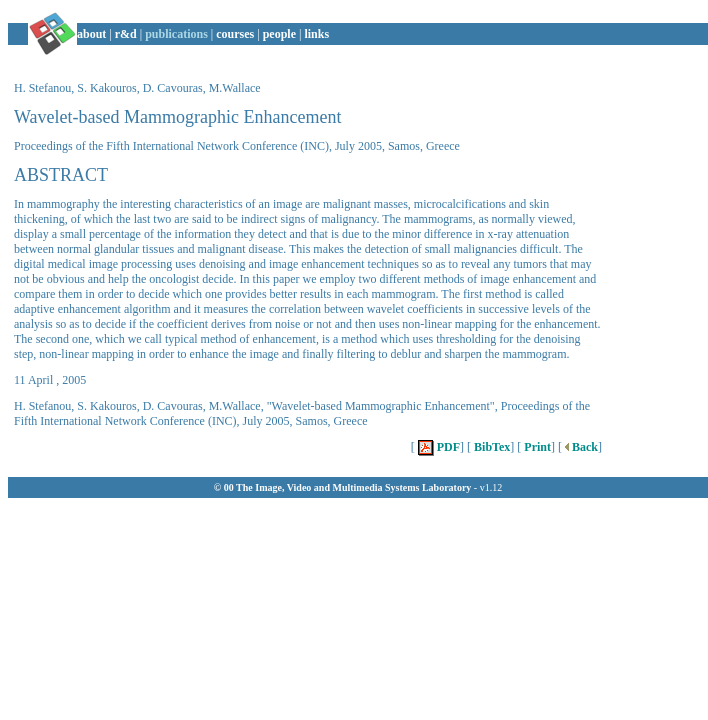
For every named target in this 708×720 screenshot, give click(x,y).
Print (536, 447)
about (91, 34)
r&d (126, 34)
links (316, 34)
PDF (437, 447)
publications (176, 34)
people (279, 34)
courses (235, 34)
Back (580, 447)
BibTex (490, 447)
